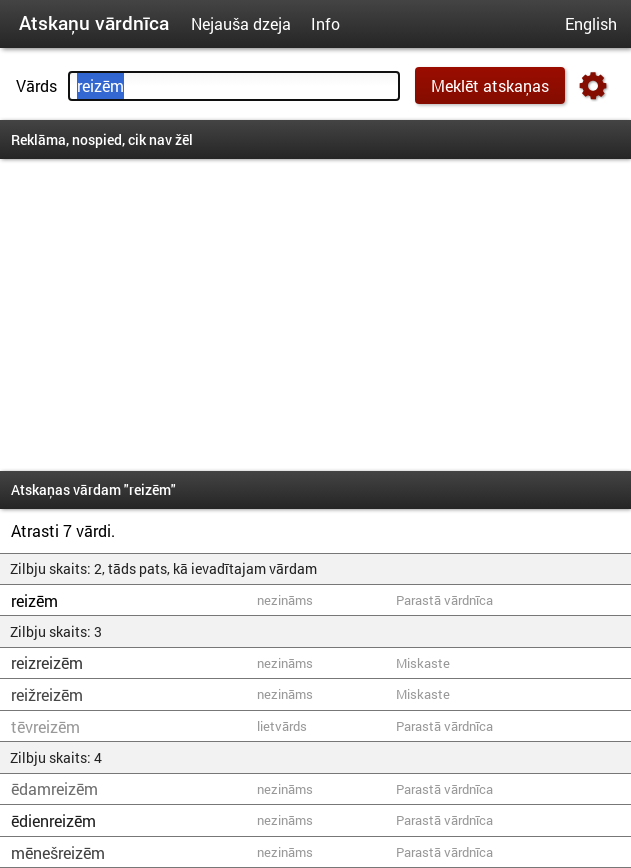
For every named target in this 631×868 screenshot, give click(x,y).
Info (325, 23)
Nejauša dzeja (241, 23)
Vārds (36, 85)
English (591, 23)
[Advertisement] (315, 315)
